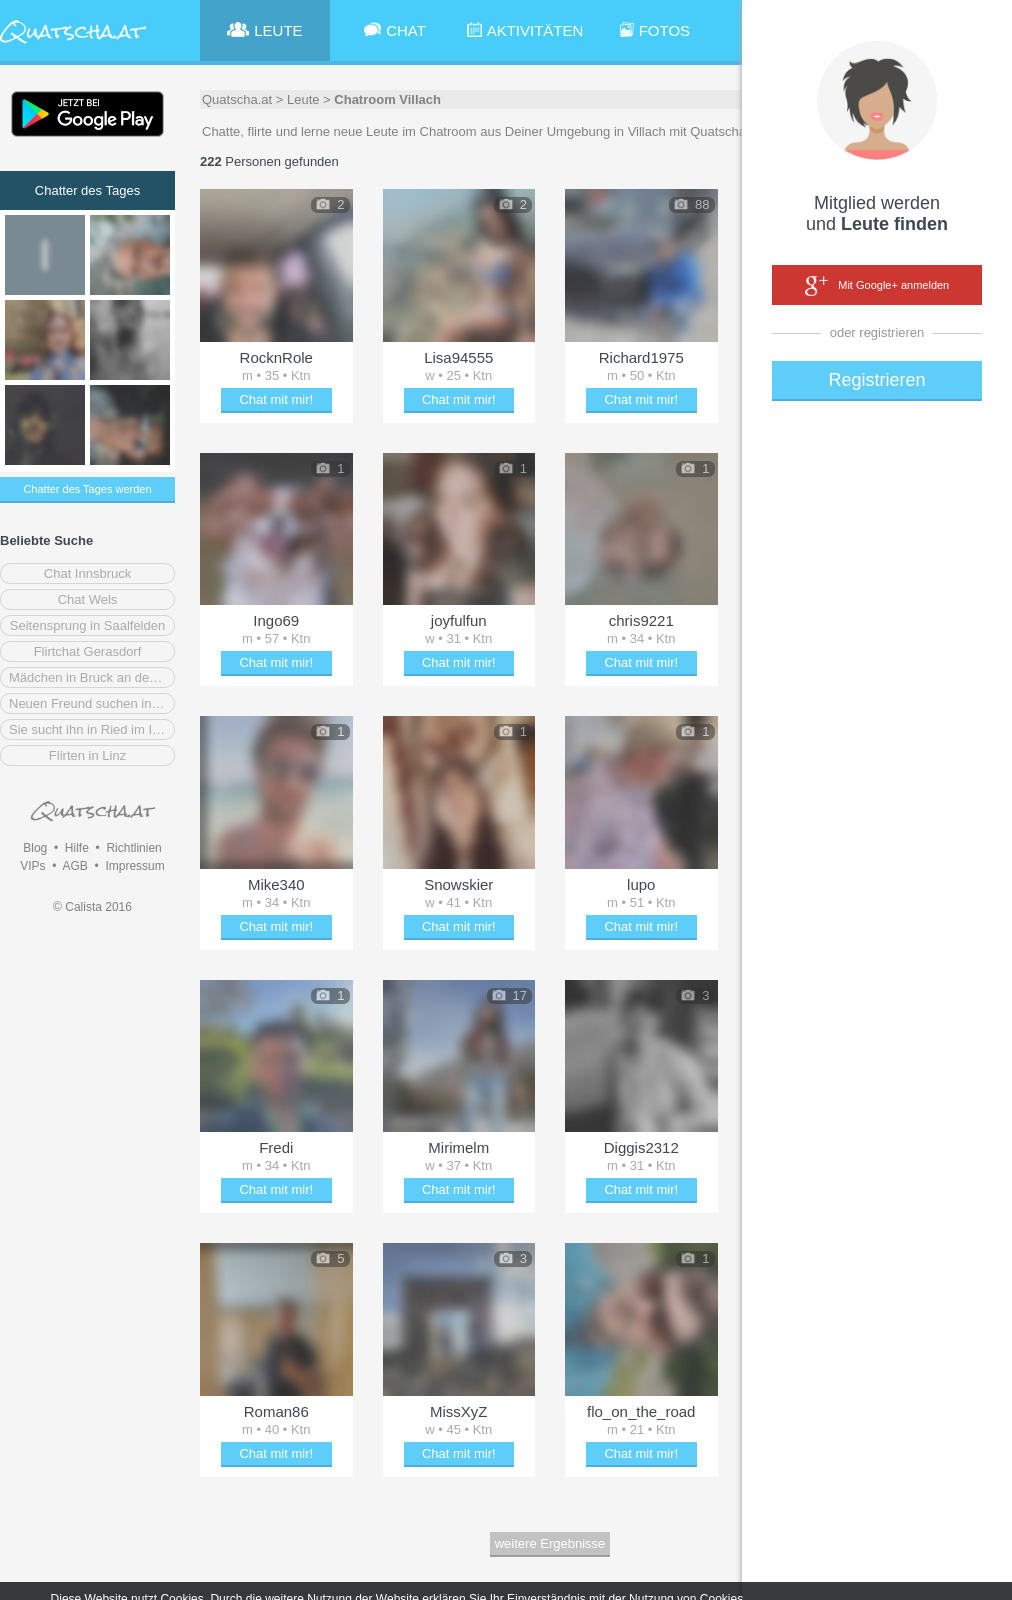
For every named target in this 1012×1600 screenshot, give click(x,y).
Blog (35, 848)
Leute (303, 99)
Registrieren (876, 380)
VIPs (32, 866)
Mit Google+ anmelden (877, 286)
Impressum (134, 866)
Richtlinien (133, 848)
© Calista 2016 (92, 907)
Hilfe (77, 848)
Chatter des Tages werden (87, 489)
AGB (74, 866)
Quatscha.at (237, 99)
